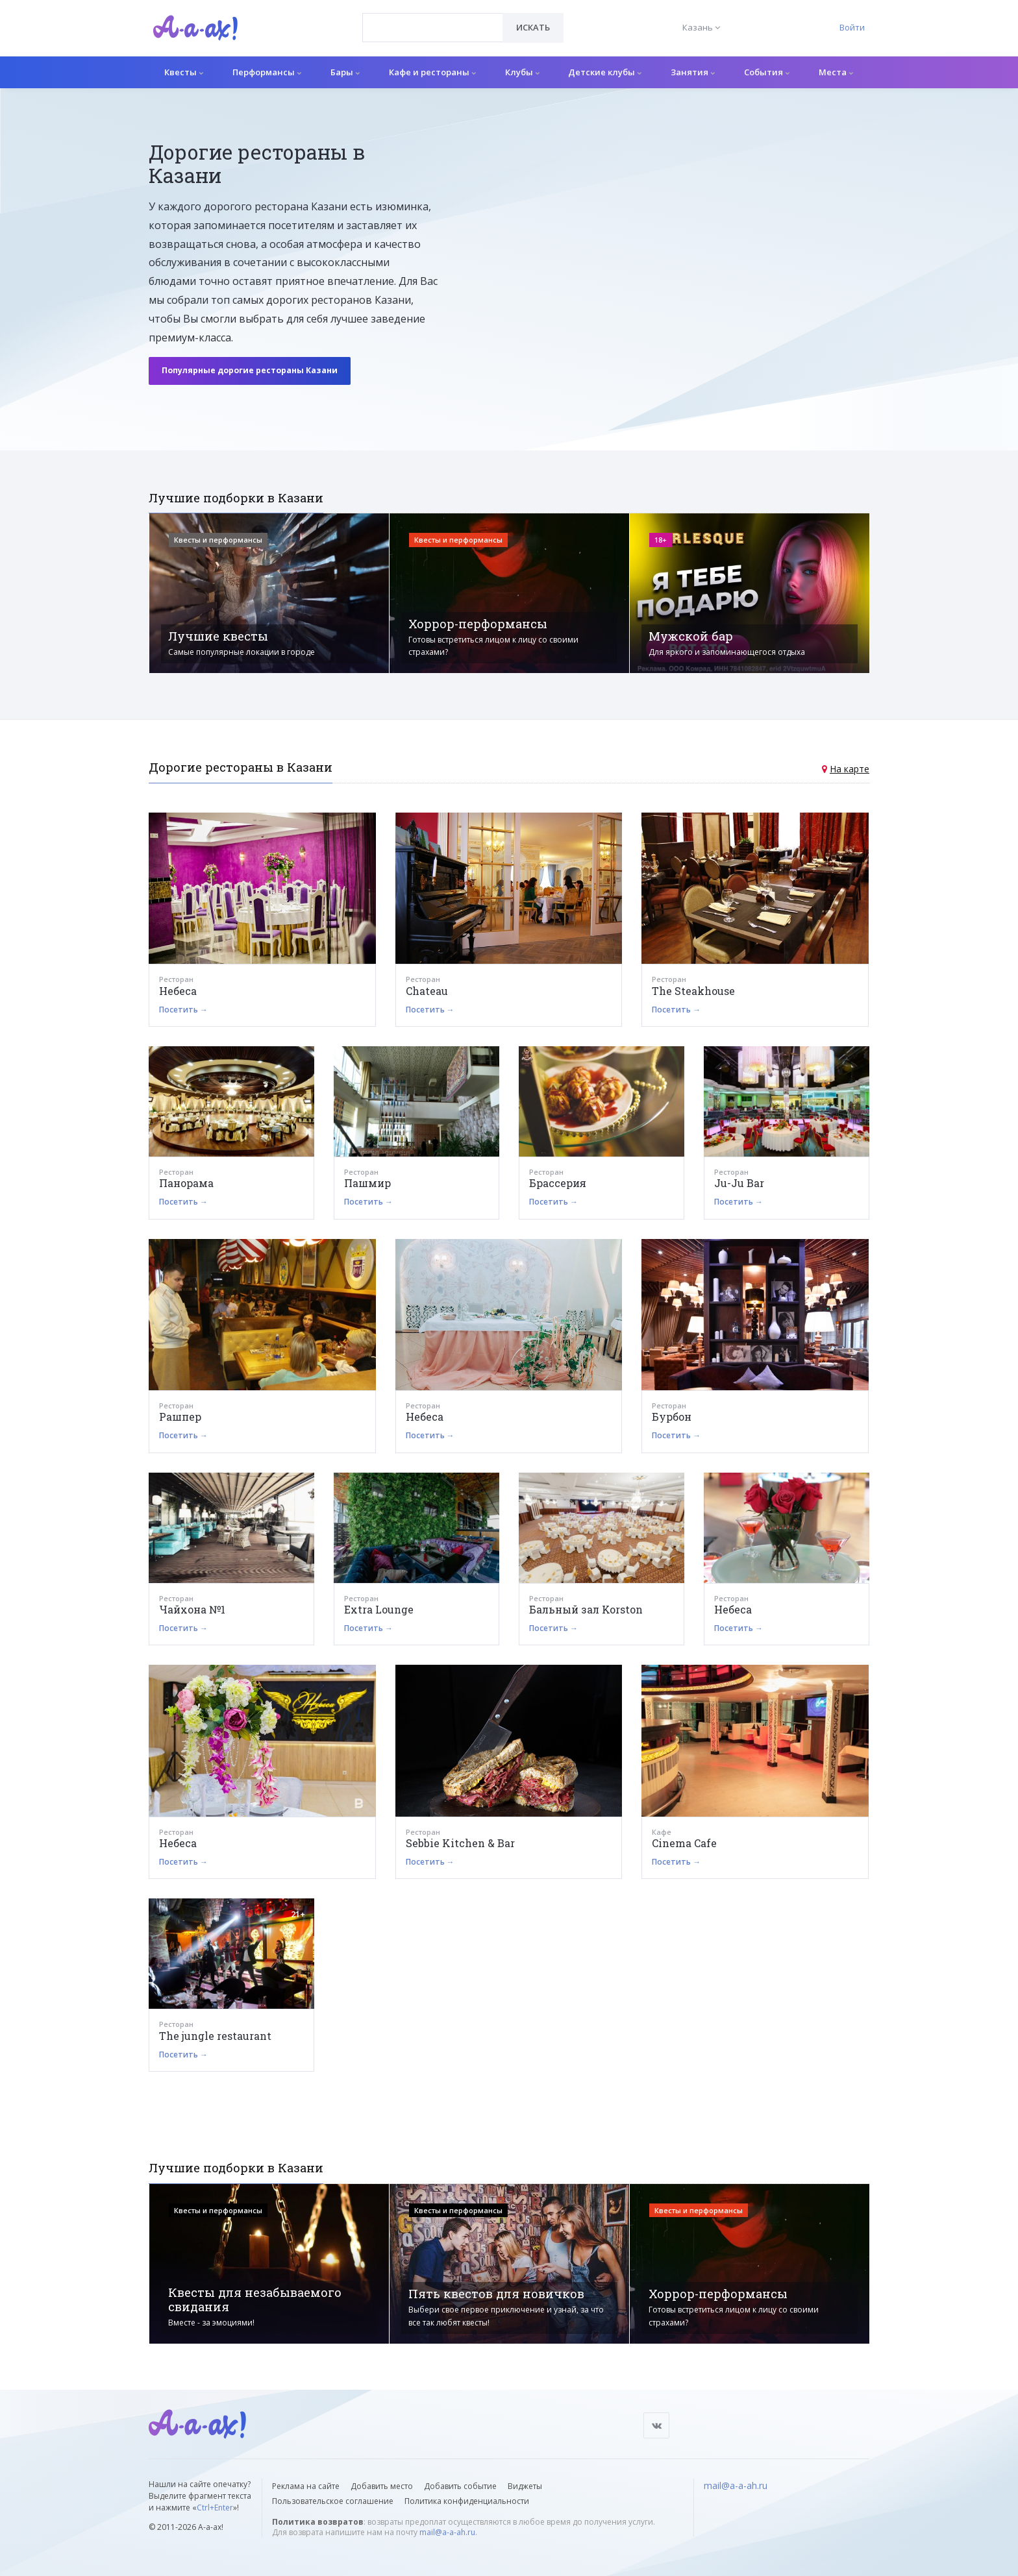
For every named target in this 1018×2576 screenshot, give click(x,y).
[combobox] (432, 27)
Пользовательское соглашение (332, 2501)
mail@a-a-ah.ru (447, 2532)
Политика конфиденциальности (466, 2501)
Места (836, 72)
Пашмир (367, 1183)
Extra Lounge (379, 1609)
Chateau (427, 991)
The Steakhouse (693, 991)
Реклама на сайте (306, 2486)
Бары (345, 72)
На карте (849, 769)
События (766, 72)
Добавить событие (460, 2486)
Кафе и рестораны (432, 72)
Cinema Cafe (684, 1843)
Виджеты (525, 2486)
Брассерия (557, 1183)
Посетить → (183, 1009)
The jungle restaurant (215, 2035)
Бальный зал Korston (586, 1609)
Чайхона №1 (192, 1609)
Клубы (522, 72)
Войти (852, 27)
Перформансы (266, 72)
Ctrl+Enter (215, 2507)
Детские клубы (604, 72)
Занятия (693, 72)
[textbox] (433, 18)
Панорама (186, 1183)
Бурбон (671, 1416)
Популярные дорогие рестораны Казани (250, 370)
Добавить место (382, 2486)
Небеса (178, 991)
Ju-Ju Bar (739, 1183)
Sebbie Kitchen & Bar (460, 1843)
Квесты (183, 72)
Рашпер (180, 1416)
